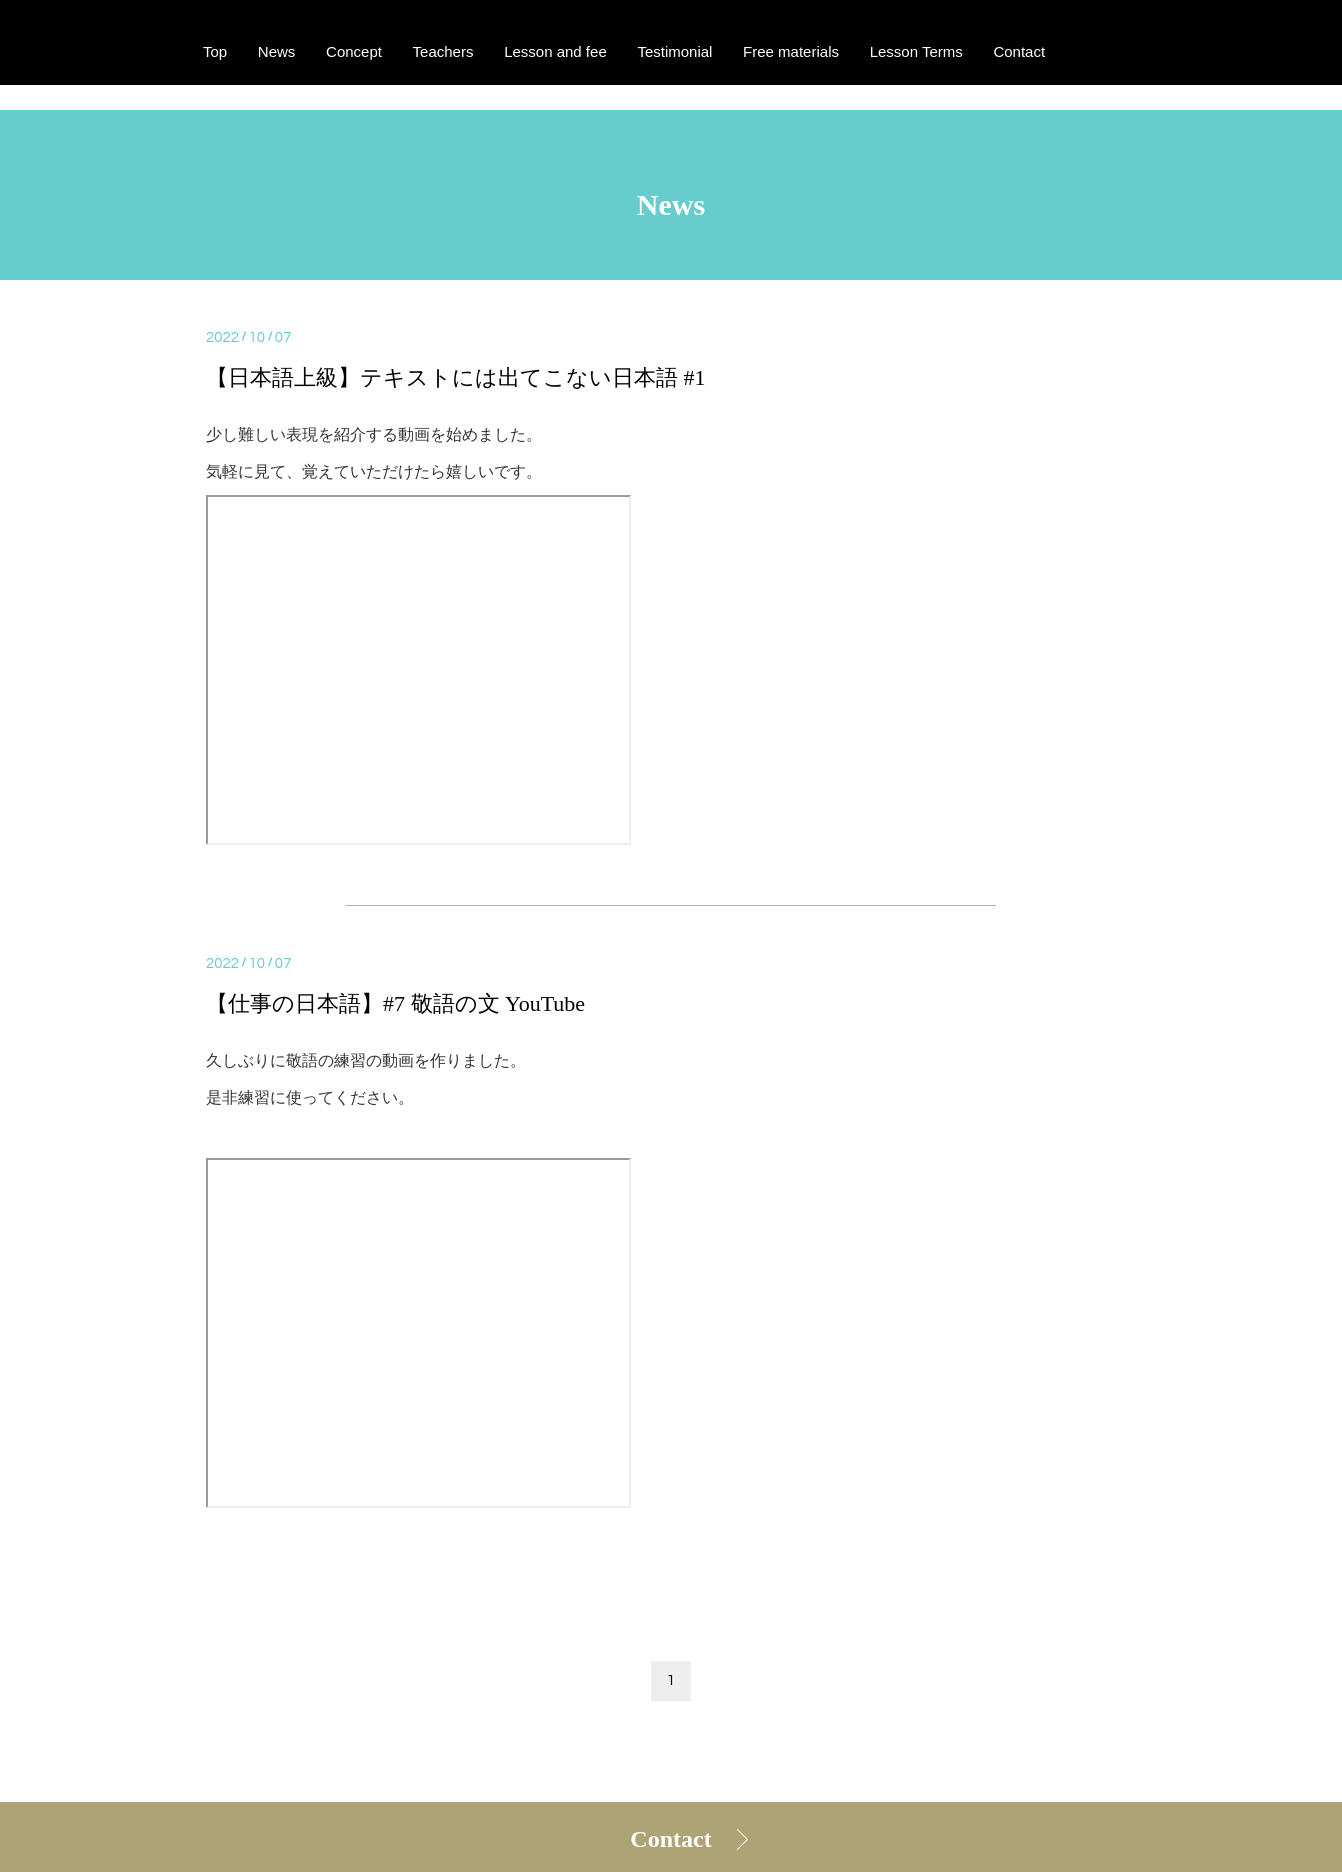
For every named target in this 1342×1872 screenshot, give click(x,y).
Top (215, 52)
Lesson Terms (916, 52)
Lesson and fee (555, 52)
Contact (670, 1839)
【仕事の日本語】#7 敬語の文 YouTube (395, 1003)
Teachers (443, 52)
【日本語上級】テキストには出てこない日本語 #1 (456, 377)
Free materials (791, 52)
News (277, 52)
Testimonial (674, 52)
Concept (354, 52)
